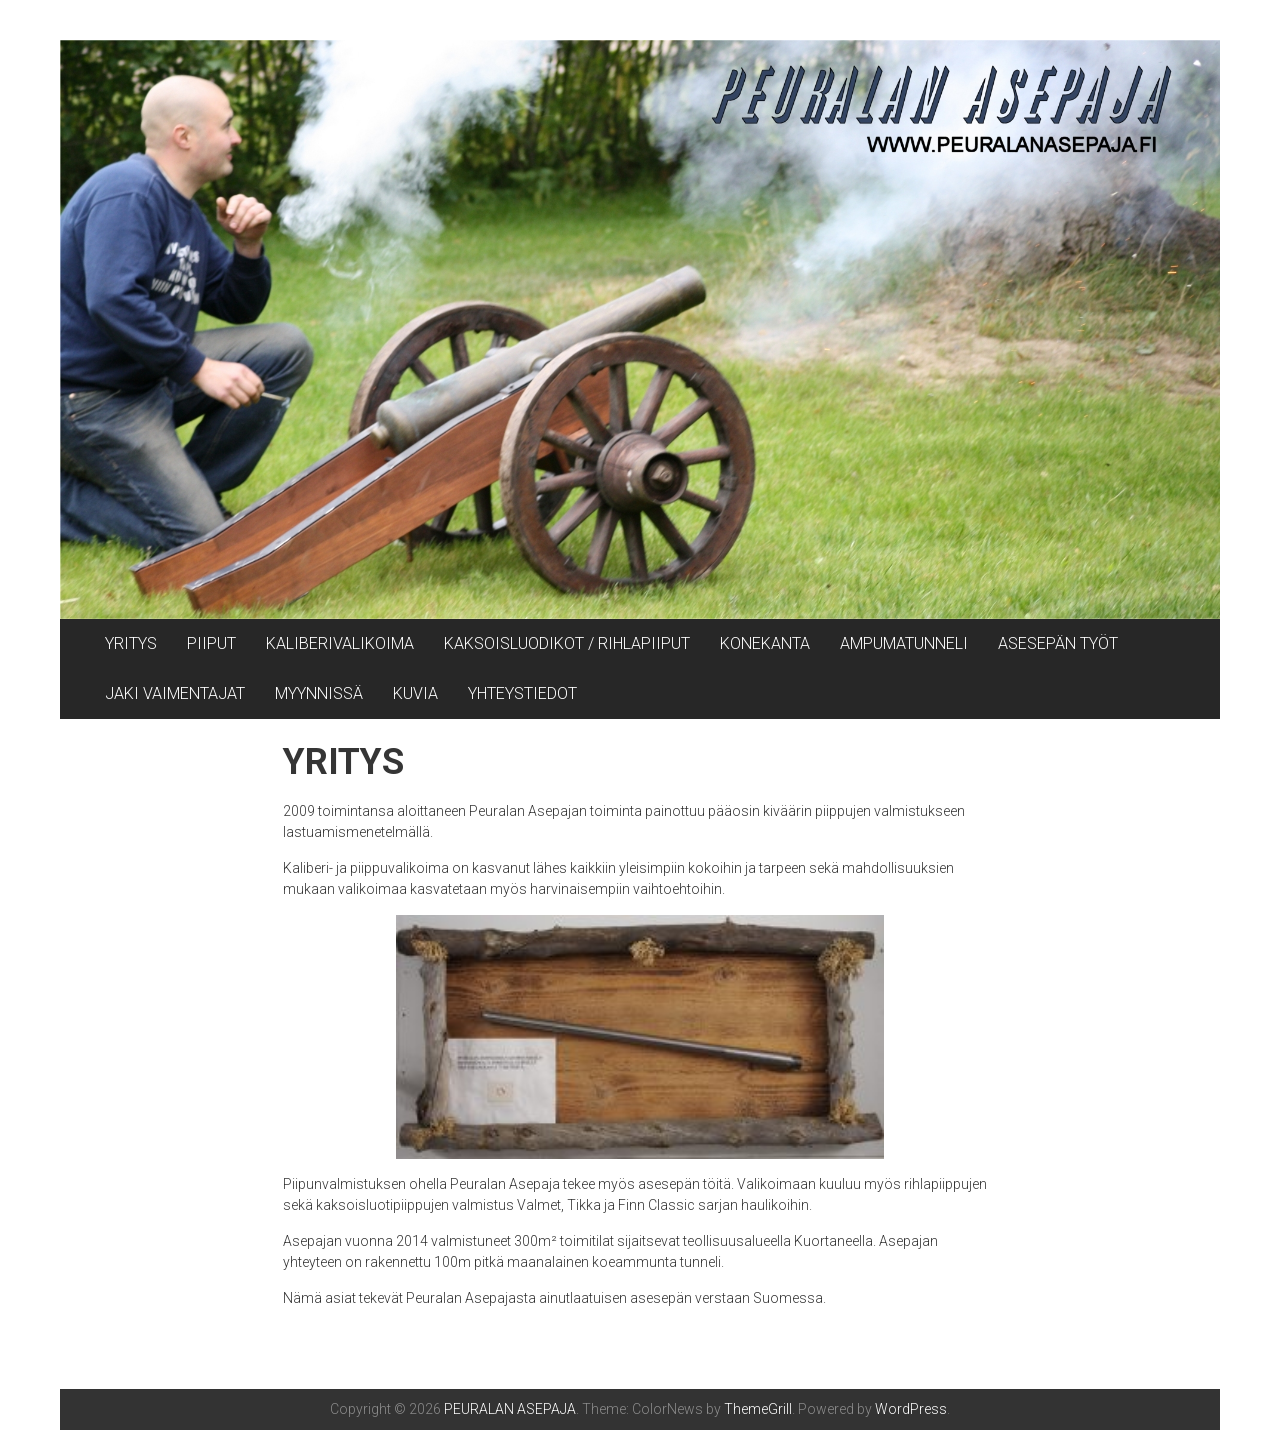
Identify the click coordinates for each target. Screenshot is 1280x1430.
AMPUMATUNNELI (904, 643)
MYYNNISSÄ (319, 693)
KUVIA (415, 693)
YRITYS (131, 643)
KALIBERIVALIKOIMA (340, 643)
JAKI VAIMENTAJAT (175, 693)
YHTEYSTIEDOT (522, 693)
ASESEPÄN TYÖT (1058, 643)
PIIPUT (211, 643)
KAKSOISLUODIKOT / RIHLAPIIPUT (567, 643)
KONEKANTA (765, 643)
